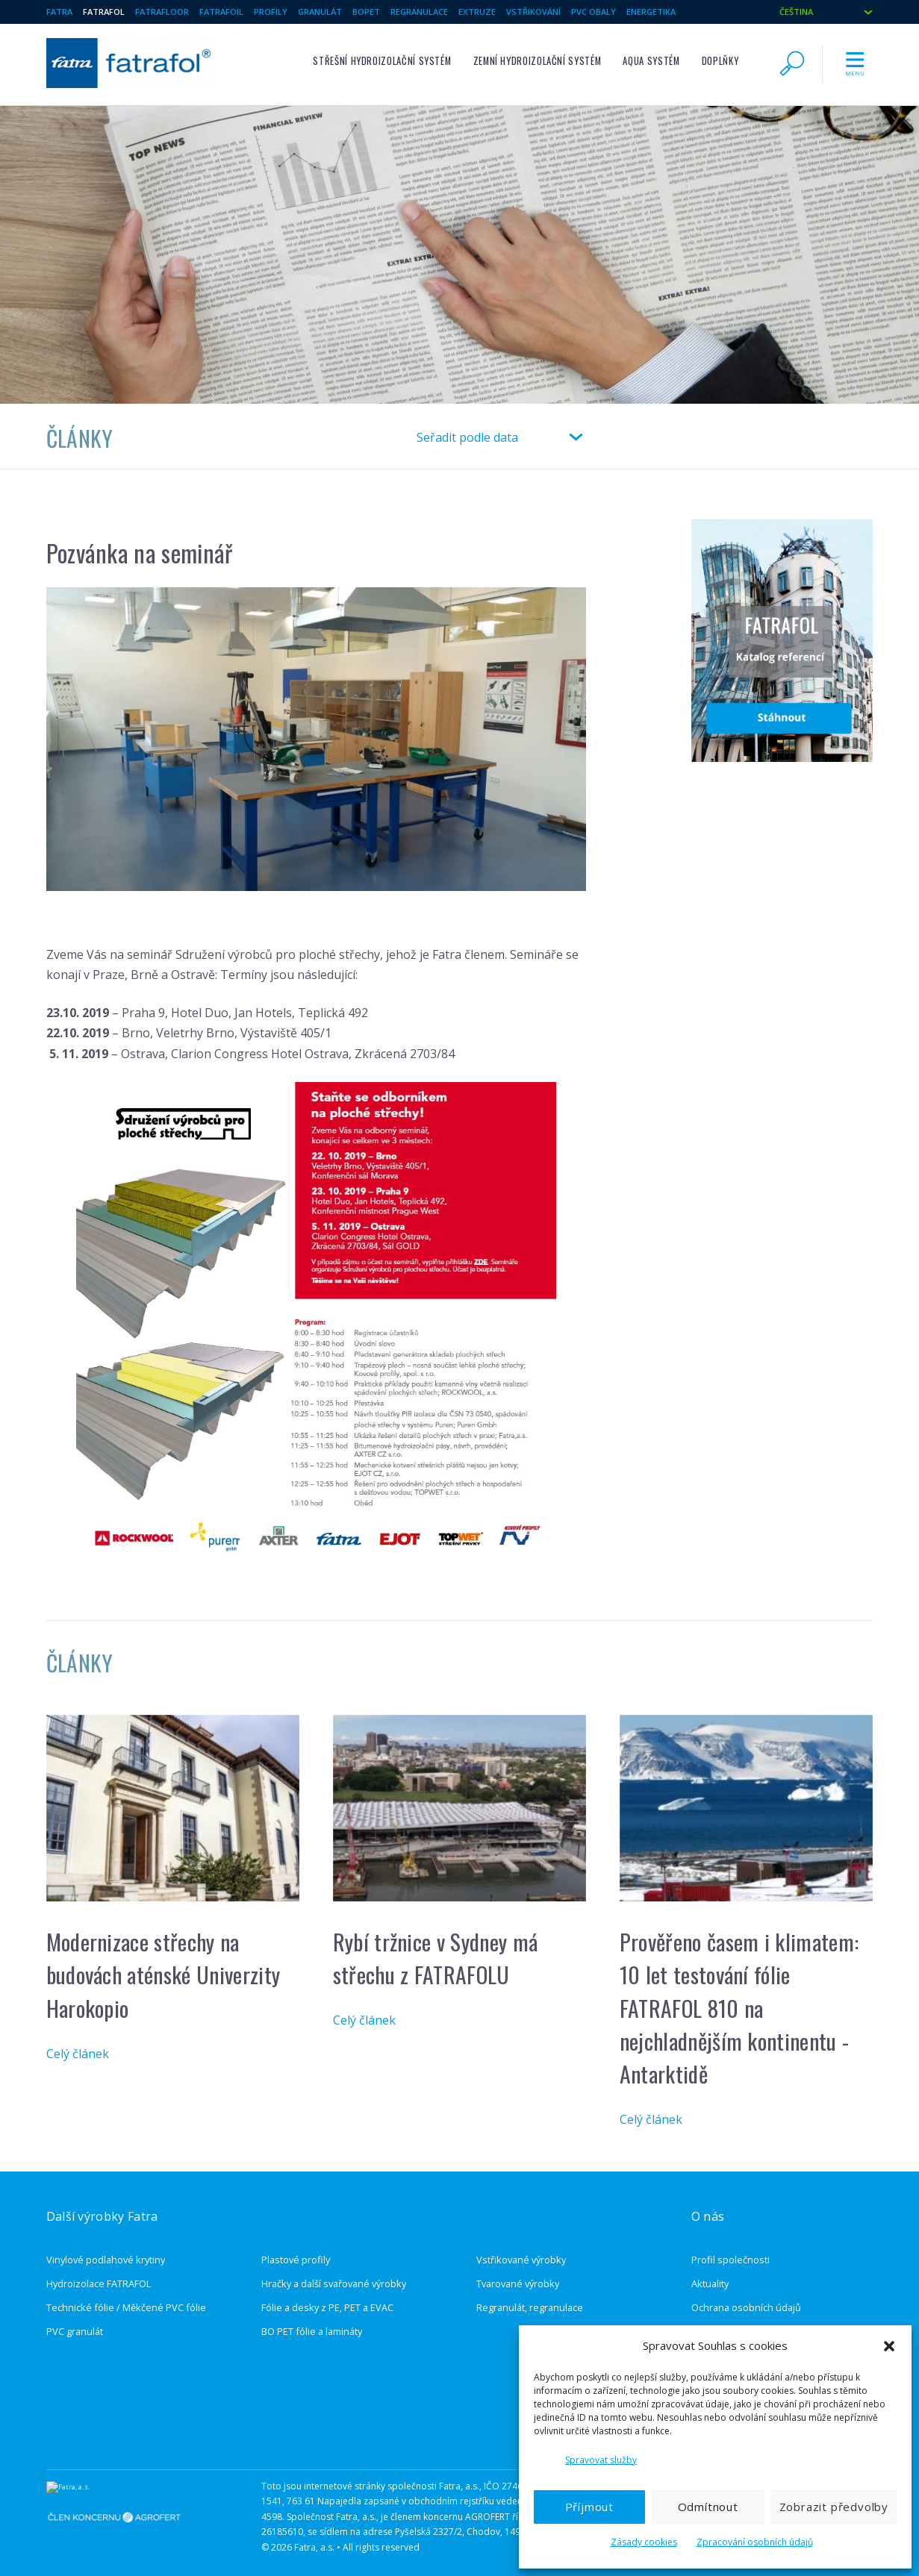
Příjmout (589, 2506)
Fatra (59, 11)
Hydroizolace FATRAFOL (98, 2268)
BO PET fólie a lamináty (311, 2316)
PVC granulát (74, 2316)
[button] (889, 2346)
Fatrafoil (221, 11)
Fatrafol (104, 11)
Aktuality (710, 2268)
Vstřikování (533, 11)
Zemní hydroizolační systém (537, 61)
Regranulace (419, 11)
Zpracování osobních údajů (755, 2542)
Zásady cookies (644, 2542)
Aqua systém (651, 61)
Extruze (477, 11)
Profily (270, 11)
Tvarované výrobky (517, 2268)
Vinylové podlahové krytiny (105, 2244)
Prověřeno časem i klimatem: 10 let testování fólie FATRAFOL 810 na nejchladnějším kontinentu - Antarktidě (739, 1993)
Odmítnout (708, 2506)
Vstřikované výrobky (521, 2244)
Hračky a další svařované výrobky (333, 2268)
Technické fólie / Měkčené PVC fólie (126, 2292)
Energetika (651, 11)
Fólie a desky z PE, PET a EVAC (327, 2292)
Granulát (320, 11)
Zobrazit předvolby (833, 2506)
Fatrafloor (162, 11)
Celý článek (77, 2039)
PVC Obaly (593, 11)
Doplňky (720, 61)
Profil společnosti (730, 2244)
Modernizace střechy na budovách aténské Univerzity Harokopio (163, 1960)
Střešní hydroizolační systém (382, 61)
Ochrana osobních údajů (746, 2292)
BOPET (366, 11)
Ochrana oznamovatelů (743, 2316)
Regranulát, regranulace (529, 2292)
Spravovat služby (601, 2460)
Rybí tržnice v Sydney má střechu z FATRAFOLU (435, 1943)
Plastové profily (295, 2244)
